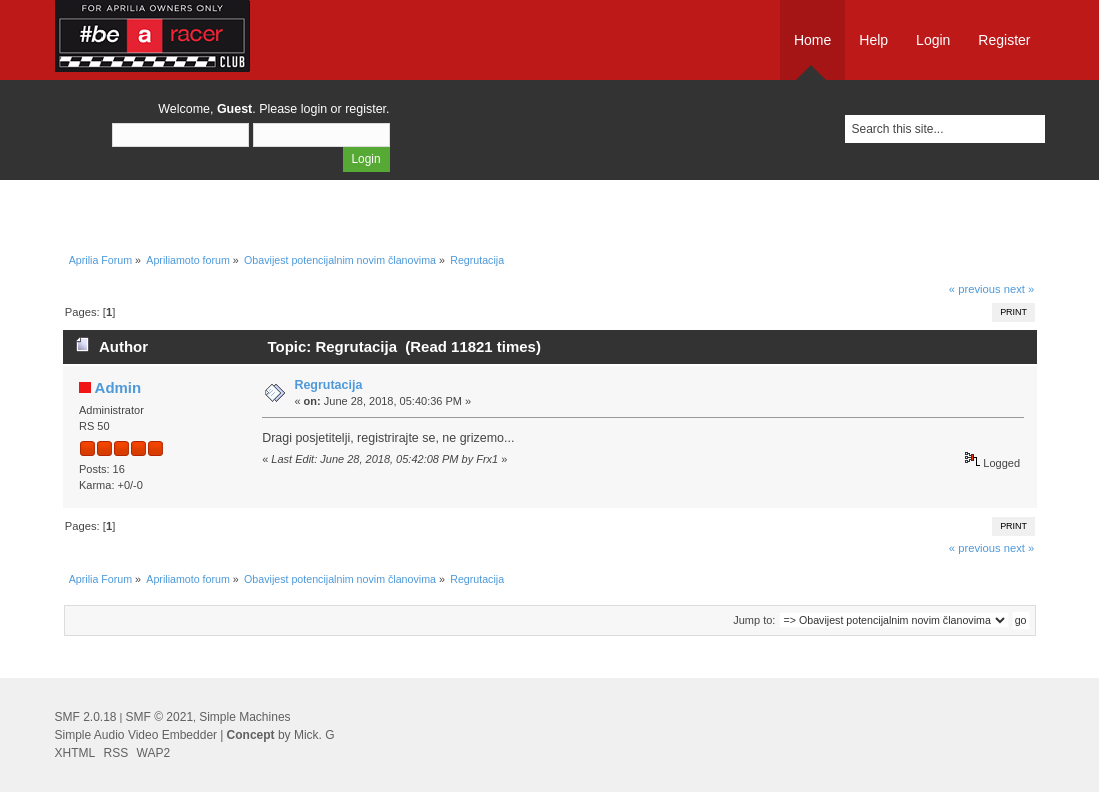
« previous (975, 289)
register (365, 109)
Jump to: (754, 620)
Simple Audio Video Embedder (136, 735)
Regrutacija (328, 385)
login (314, 109)
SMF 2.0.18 (86, 717)
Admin (118, 387)
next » (1019, 289)
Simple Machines (244, 717)
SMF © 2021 (160, 717)
